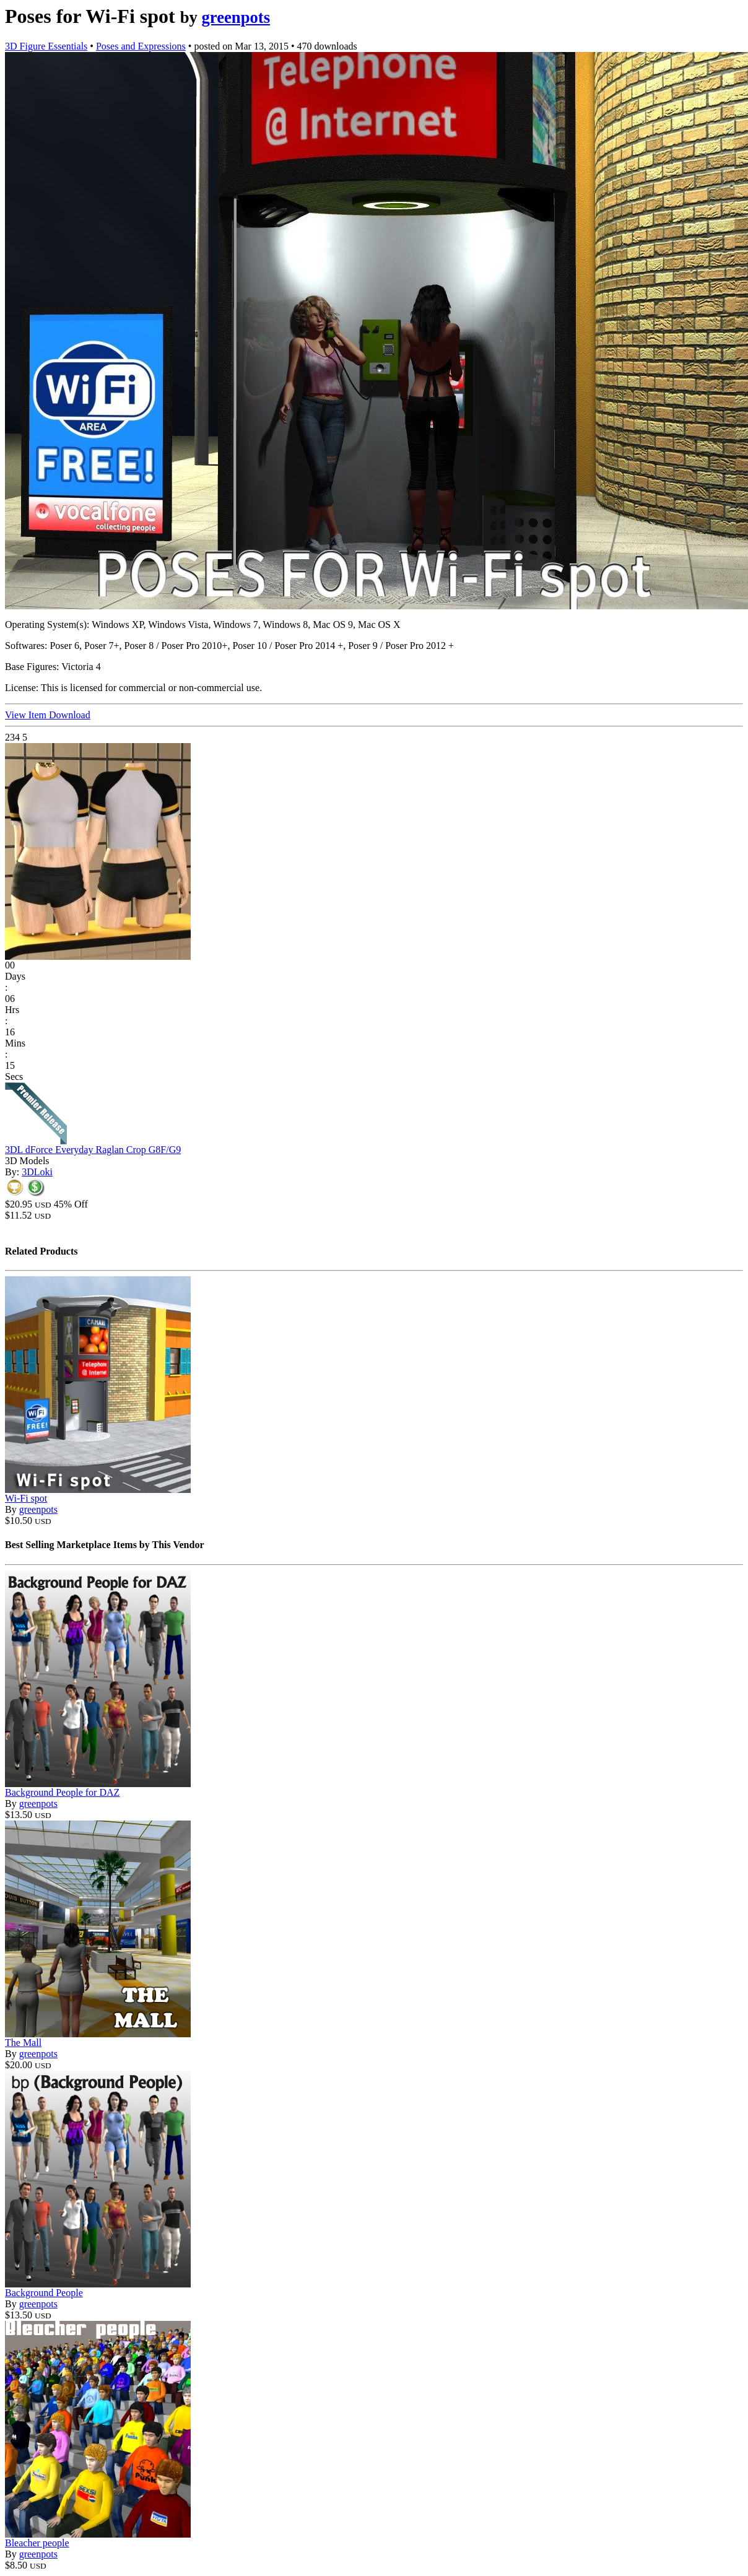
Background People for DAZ (62, 1792)
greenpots (236, 17)
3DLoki (37, 1172)
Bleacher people (37, 2543)
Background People (44, 2292)
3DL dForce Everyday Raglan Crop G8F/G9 (93, 1149)
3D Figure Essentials (46, 46)
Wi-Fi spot (26, 1498)
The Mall (23, 2042)
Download (69, 715)
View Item (27, 715)
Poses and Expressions (141, 46)
